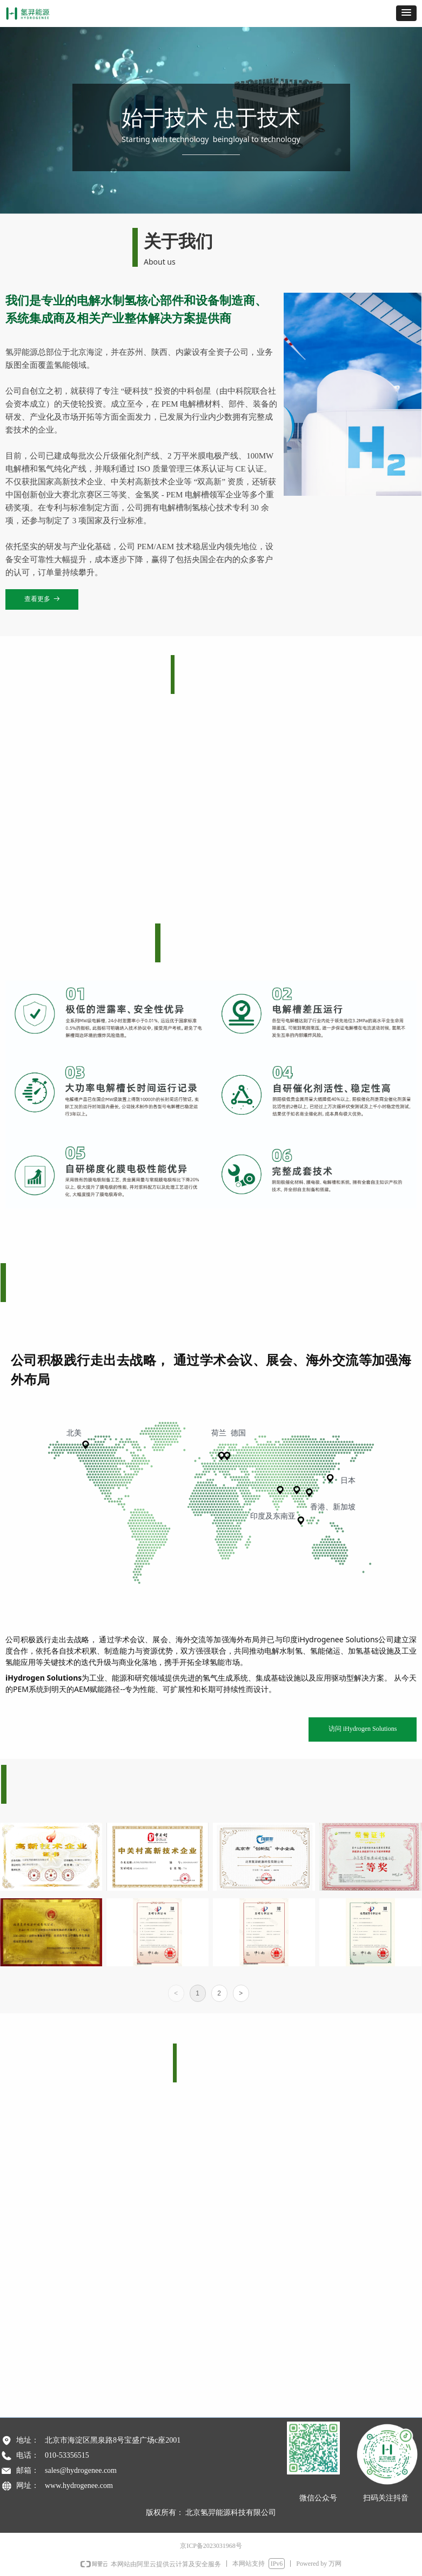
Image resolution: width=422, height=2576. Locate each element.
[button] (406, 13)
